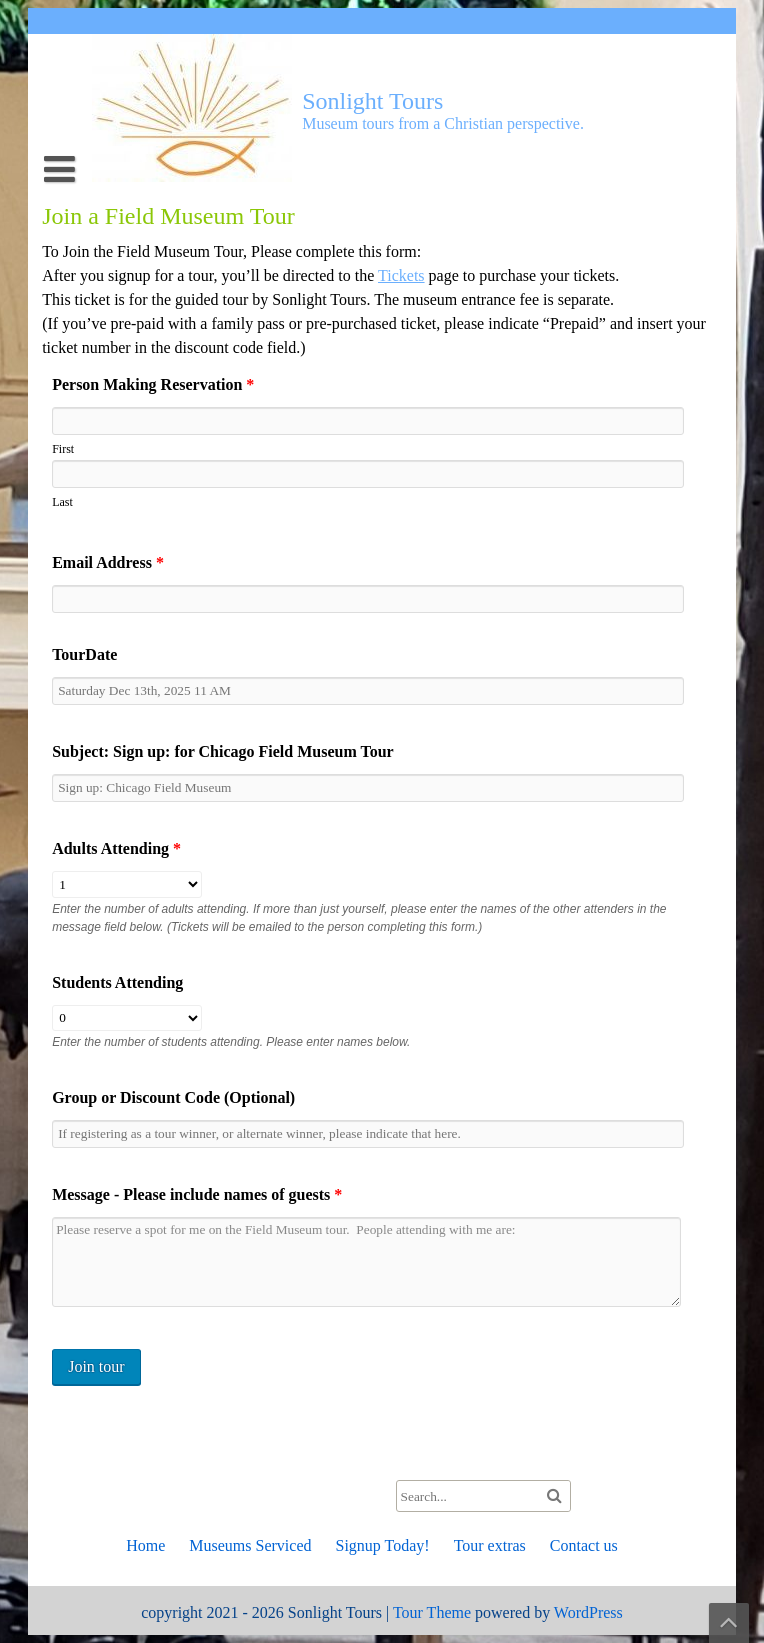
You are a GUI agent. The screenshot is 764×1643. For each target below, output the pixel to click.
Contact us (584, 1545)
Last (62, 502)
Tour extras (490, 1545)
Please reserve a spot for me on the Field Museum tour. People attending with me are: (366, 1262)
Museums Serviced (250, 1545)
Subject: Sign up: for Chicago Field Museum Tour (223, 751)
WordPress (588, 1612)
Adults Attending (116, 848)
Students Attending (117, 982)
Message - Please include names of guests (197, 1194)
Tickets (401, 275)
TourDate (84, 654)
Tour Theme (432, 1612)
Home (145, 1545)
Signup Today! (382, 1545)
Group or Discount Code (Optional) (173, 1097)
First (63, 449)
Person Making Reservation (153, 384)
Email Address (108, 562)
